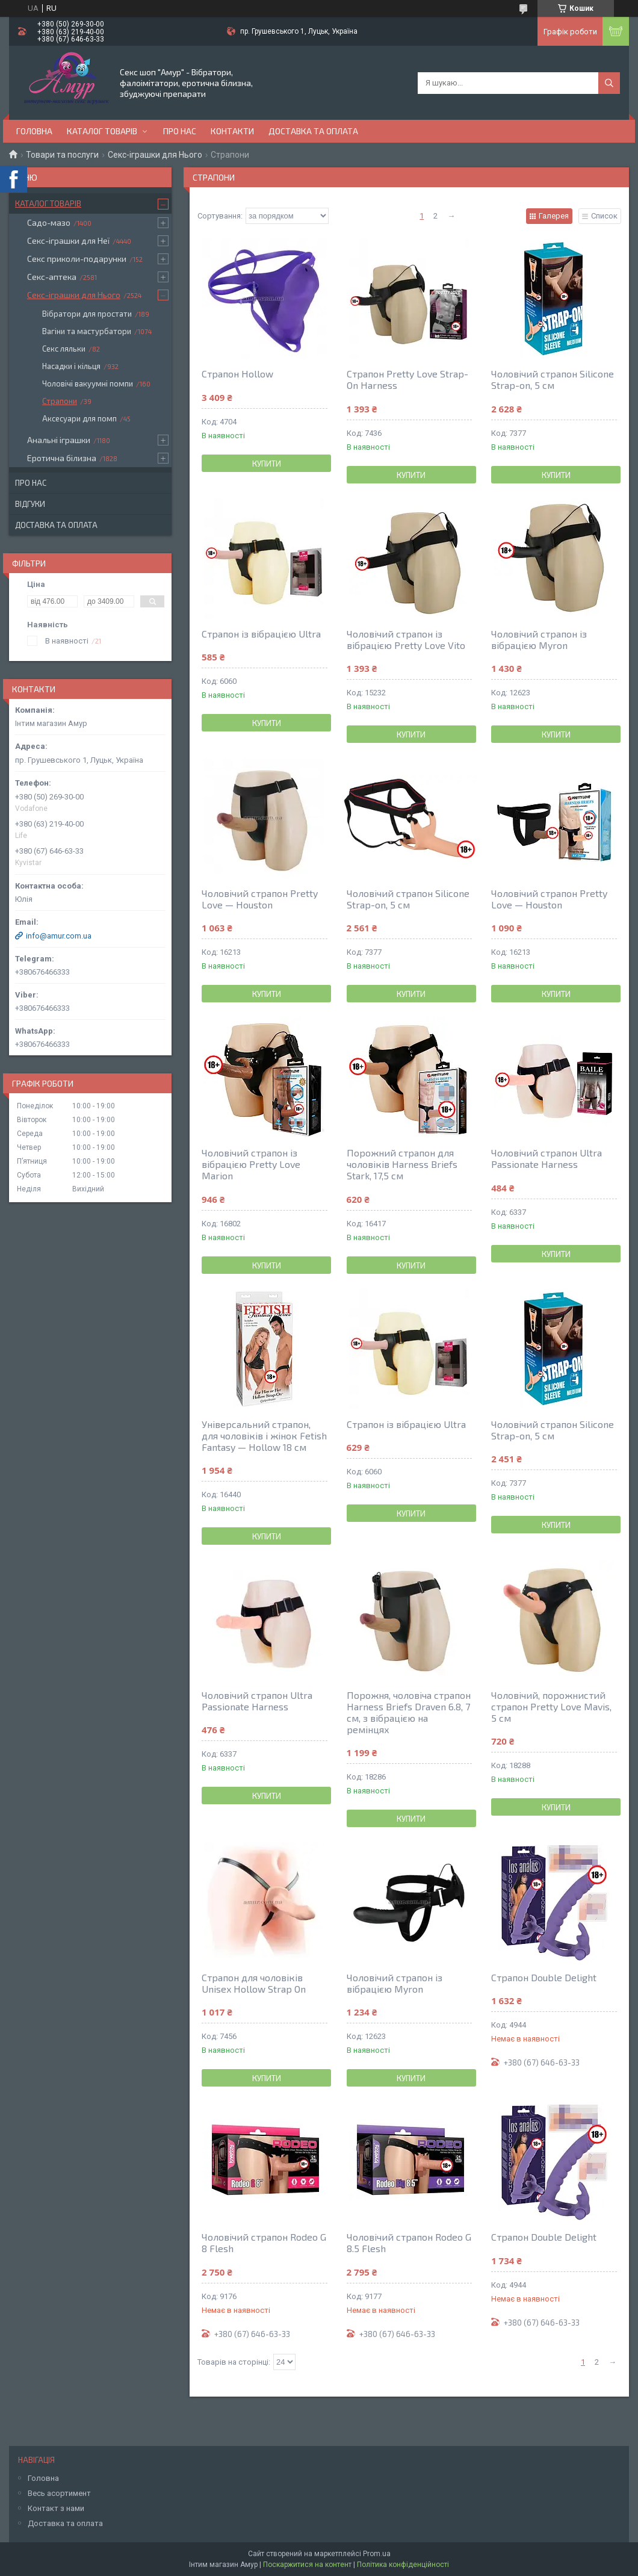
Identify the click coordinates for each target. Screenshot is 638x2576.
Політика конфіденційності (403, 2564)
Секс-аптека (51, 277)
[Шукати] (609, 83)
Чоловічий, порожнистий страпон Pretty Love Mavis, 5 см (551, 1706)
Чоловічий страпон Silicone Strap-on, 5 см (552, 379)
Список (604, 215)
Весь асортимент (59, 2493)
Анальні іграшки (58, 440)
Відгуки (30, 504)
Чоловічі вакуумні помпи (87, 383)
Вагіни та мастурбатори (86, 331)
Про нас (179, 131)
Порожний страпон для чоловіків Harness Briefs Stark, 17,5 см (402, 1164)
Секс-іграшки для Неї (68, 240)
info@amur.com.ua (58, 935)
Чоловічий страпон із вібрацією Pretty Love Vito (406, 639)
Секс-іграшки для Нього (155, 155)
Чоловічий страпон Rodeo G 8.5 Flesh (409, 2242)
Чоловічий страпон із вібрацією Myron (539, 639)
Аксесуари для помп (79, 418)
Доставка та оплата (313, 131)
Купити (266, 463)
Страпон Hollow (237, 373)
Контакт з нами (56, 2508)
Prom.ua (377, 2554)
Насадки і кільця (71, 366)
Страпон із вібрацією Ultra (261, 633)
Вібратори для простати (87, 313)
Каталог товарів (102, 131)
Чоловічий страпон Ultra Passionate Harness (546, 1158)
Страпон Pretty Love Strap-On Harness (407, 379)
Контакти (232, 131)
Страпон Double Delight (543, 1977)
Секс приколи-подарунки (76, 258)
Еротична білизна (61, 458)
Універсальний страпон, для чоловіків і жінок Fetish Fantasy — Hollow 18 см (264, 1435)
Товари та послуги (62, 155)
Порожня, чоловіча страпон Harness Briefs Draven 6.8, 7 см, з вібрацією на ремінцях (409, 1712)
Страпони (59, 401)
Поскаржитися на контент (307, 2564)
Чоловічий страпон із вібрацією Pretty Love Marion (251, 1164)
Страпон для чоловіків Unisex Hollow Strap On (254, 1983)
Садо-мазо (48, 222)
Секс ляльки (63, 348)
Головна (34, 131)
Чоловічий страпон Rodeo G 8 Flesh (264, 2242)
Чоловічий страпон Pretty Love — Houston (260, 898)
